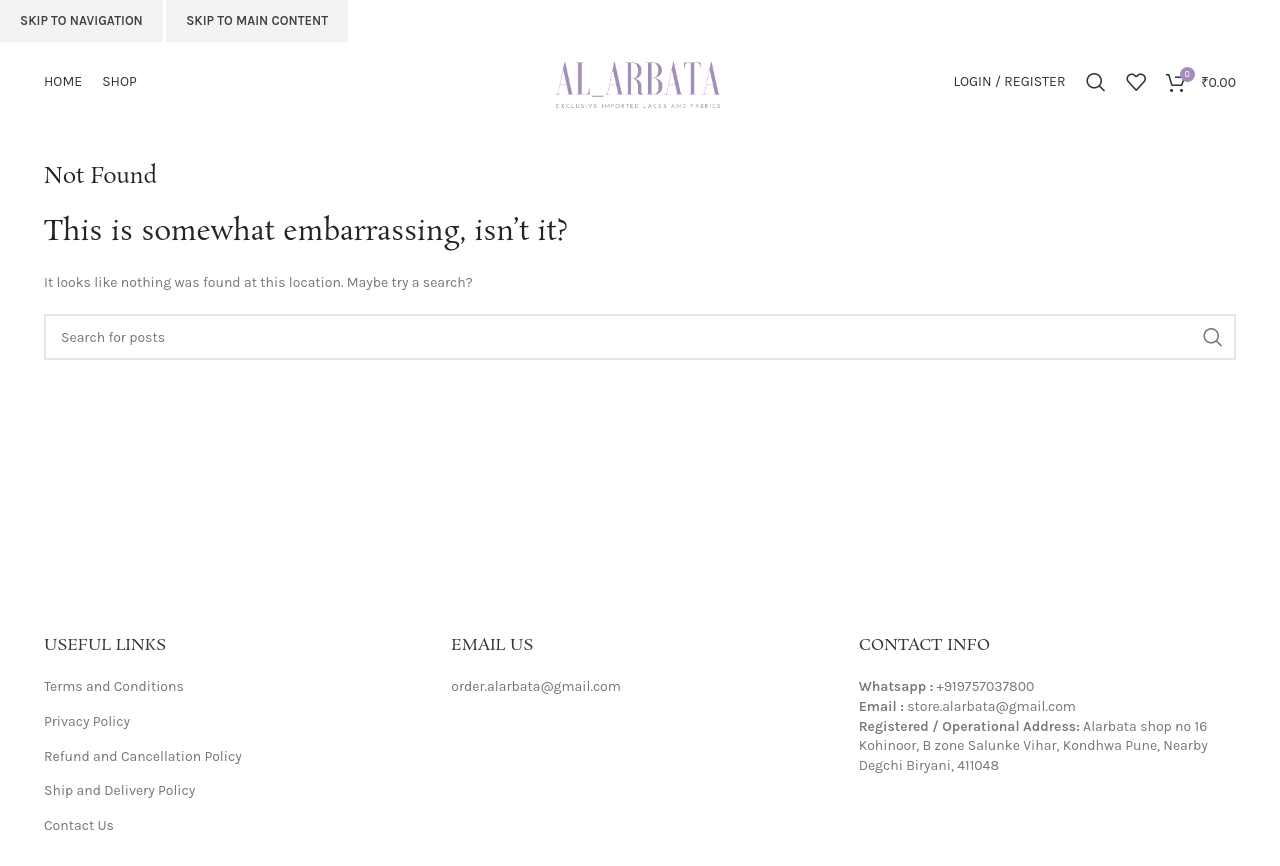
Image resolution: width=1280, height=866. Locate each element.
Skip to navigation (81, 20)
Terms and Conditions (114, 686)
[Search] (1096, 82)
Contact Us (79, 825)
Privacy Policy (87, 721)
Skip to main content (257, 20)
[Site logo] (640, 80)
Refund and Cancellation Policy (143, 756)
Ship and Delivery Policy (119, 790)
